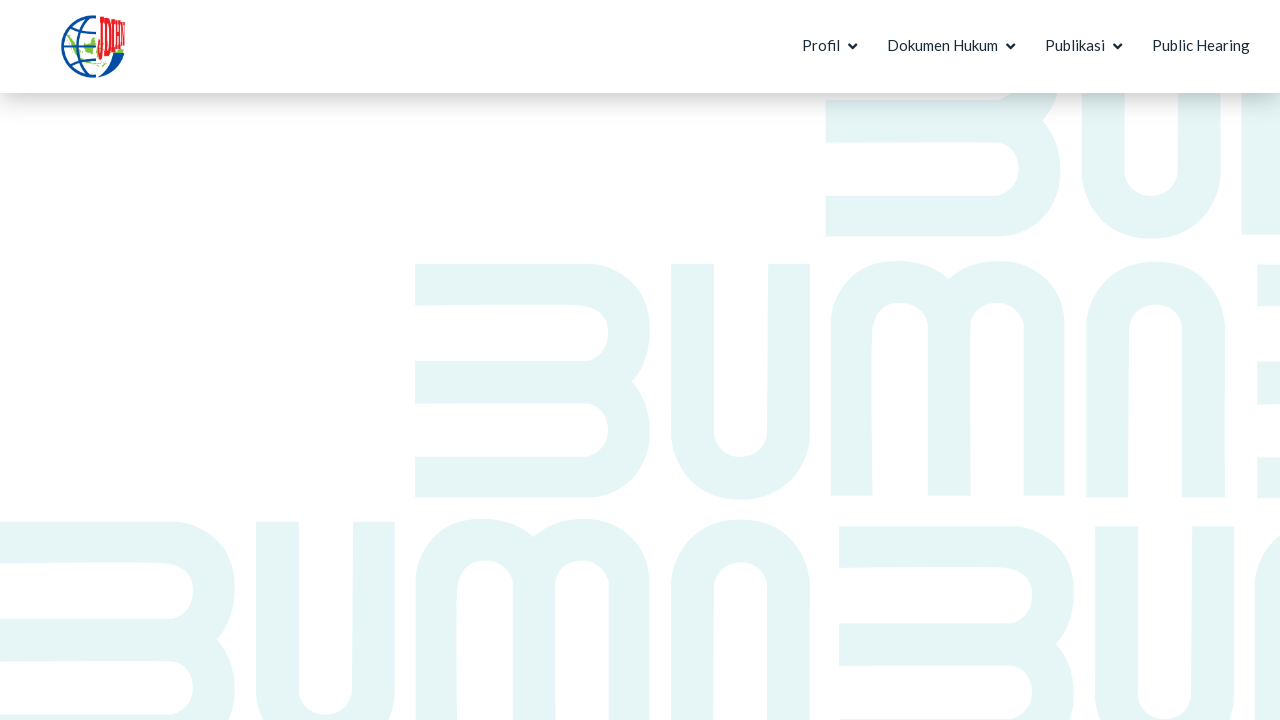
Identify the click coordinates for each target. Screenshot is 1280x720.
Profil (821, 45)
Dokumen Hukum (942, 45)
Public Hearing (1201, 45)
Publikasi (1075, 45)
